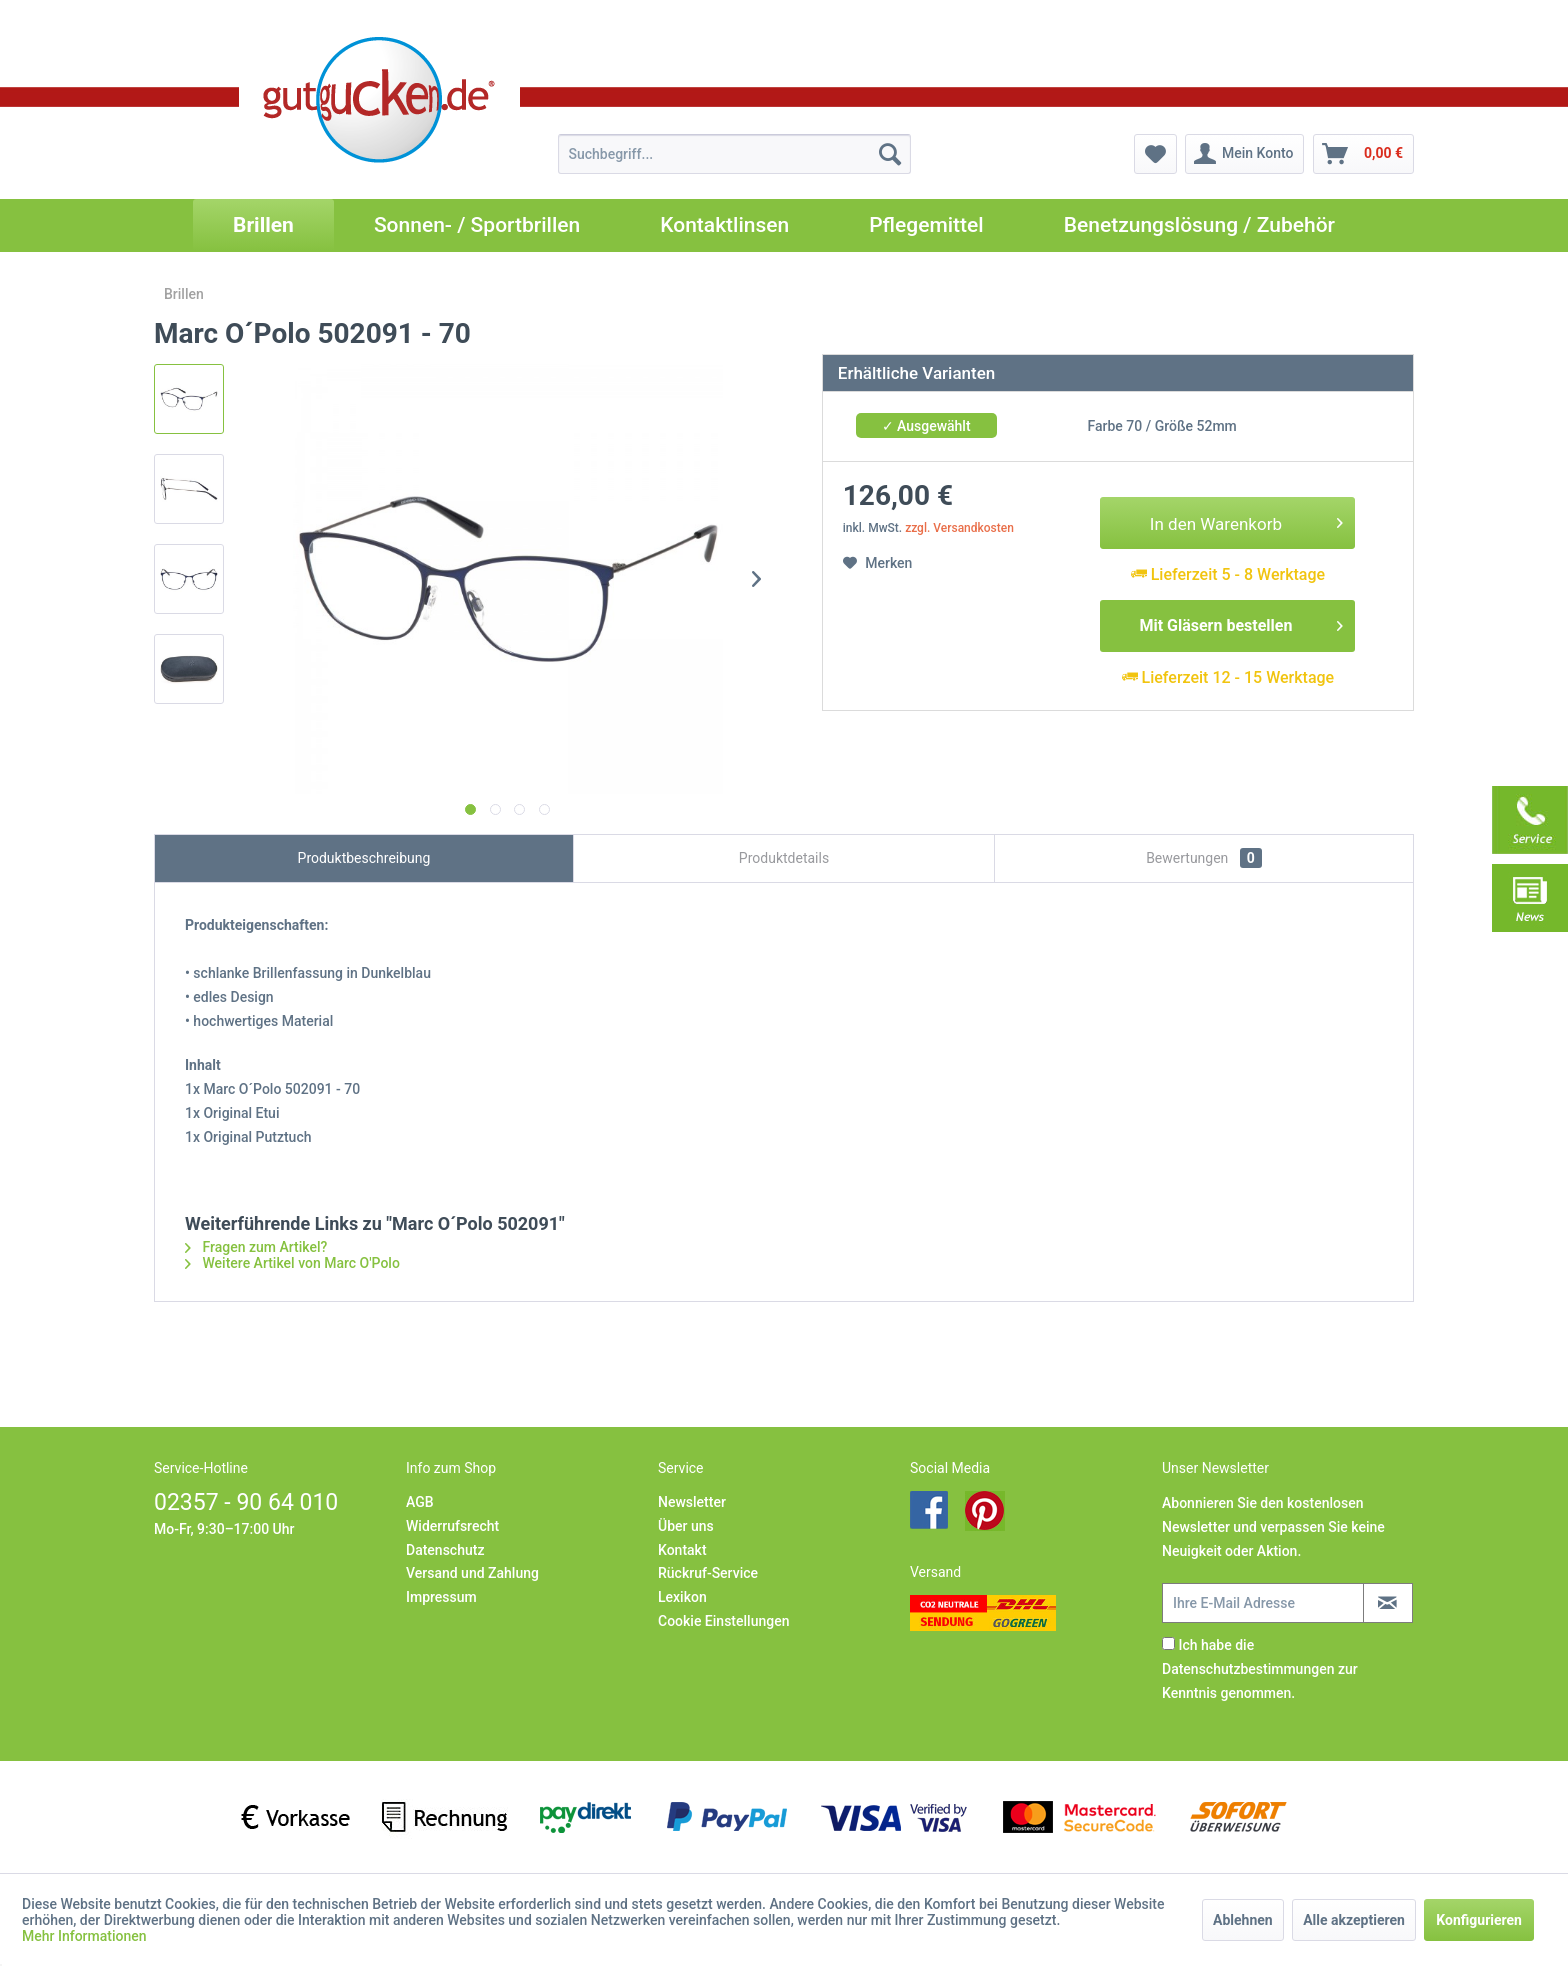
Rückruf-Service (708, 1573)
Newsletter (692, 1502)
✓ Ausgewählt (926, 426)
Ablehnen (1243, 1920)
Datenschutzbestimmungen (1248, 1669)
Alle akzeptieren (1354, 1920)
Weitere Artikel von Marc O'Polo (292, 1263)
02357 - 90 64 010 (246, 1502)
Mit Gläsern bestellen (1241, 622)
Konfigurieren (1479, 1920)
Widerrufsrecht (452, 1526)
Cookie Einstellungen (723, 1621)
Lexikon (682, 1597)
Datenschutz (445, 1550)
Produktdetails (784, 858)
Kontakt (682, 1550)
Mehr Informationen (84, 1936)
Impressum (441, 1597)
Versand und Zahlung (472, 1573)
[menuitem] (734, 154)
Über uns (686, 1526)
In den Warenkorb (1247, 520)
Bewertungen (1204, 858)
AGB (420, 1502)
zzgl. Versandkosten (959, 528)
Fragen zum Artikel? (256, 1247)
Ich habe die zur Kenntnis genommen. (1260, 1669)
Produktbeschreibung (364, 858)
